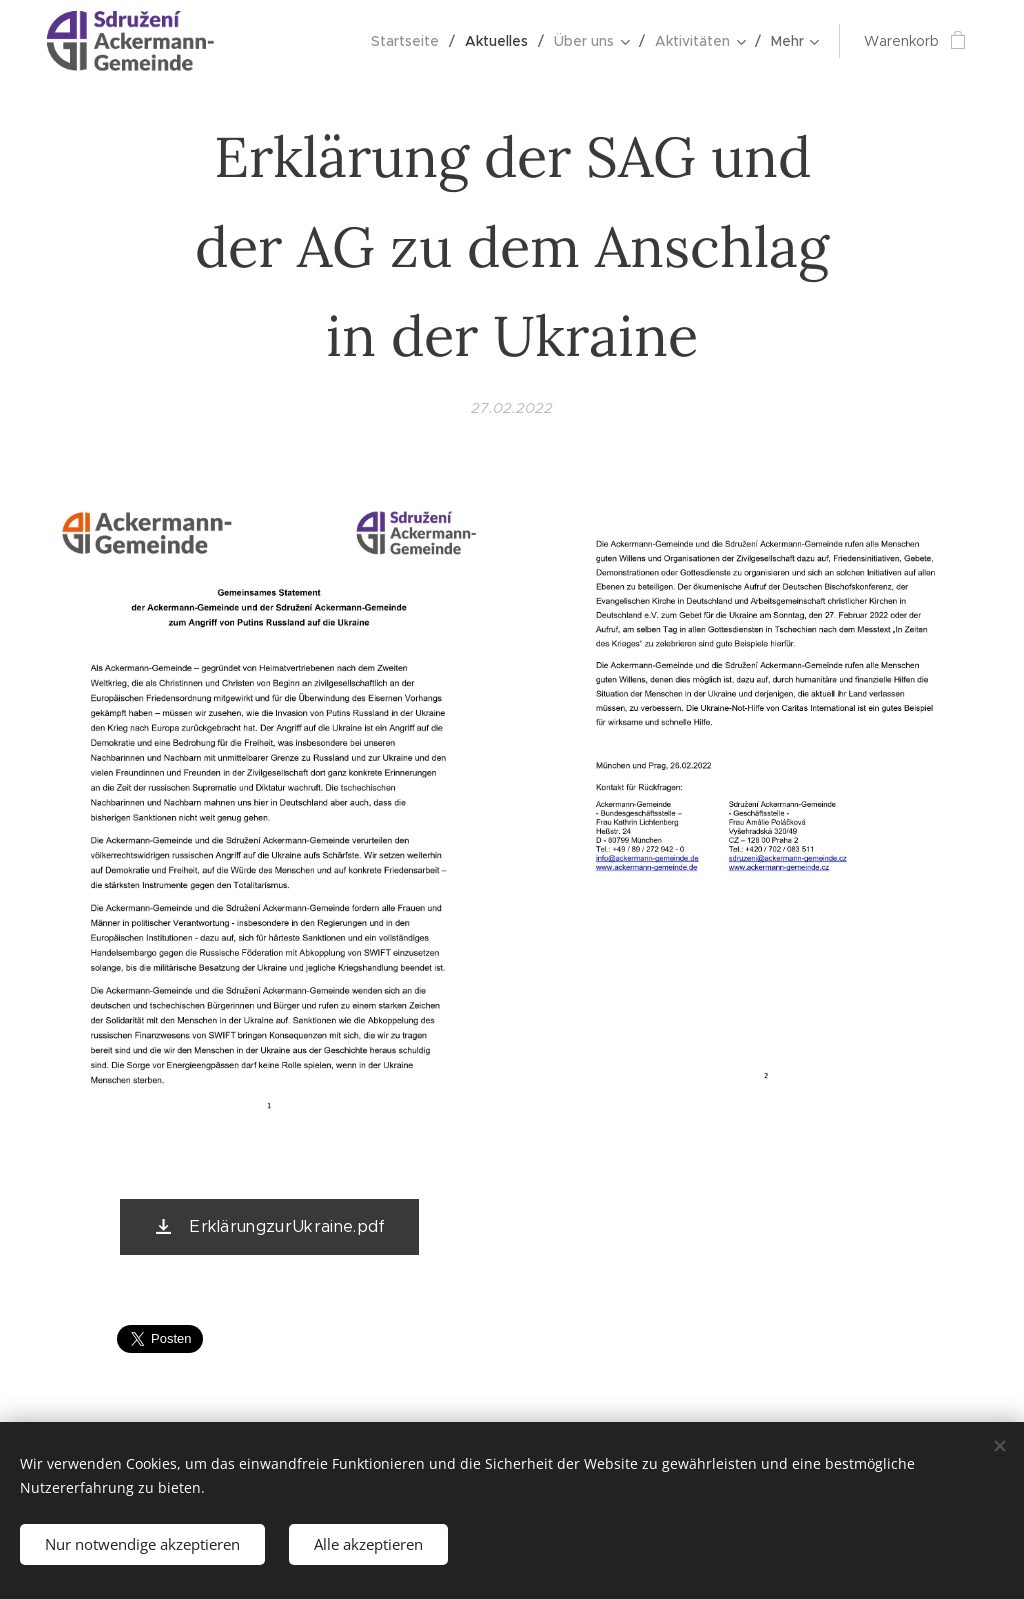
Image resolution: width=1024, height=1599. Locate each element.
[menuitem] (410, 41)
